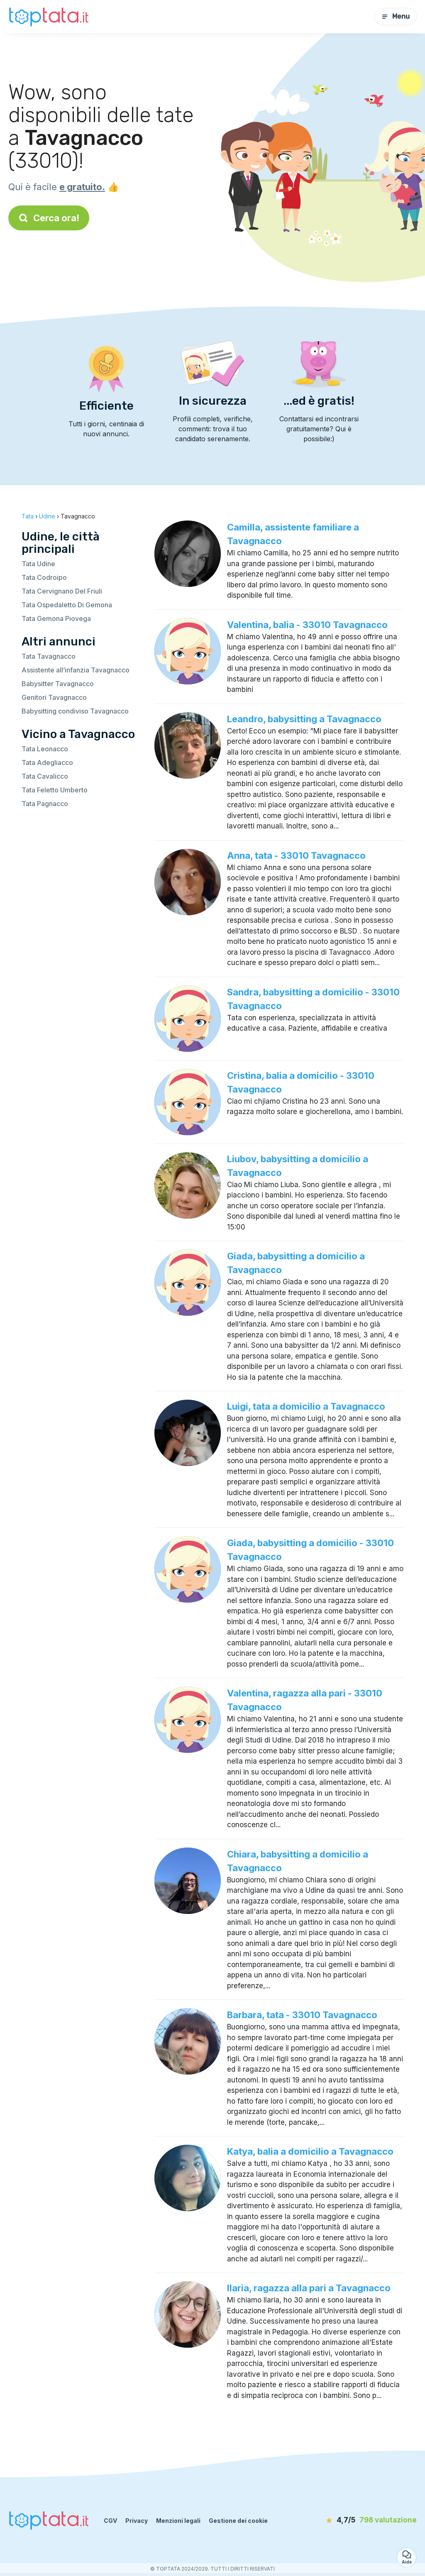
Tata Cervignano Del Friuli (62, 591)
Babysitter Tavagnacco (58, 683)
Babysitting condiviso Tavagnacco (75, 711)
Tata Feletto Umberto (55, 790)
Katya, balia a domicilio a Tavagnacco (310, 2151)
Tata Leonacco (45, 749)
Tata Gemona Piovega (56, 618)
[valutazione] (369, 2520)
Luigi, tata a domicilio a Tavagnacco (306, 1406)
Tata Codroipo (44, 577)
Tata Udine (38, 564)
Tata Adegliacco (47, 762)
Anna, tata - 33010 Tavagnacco (296, 855)
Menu (395, 16)
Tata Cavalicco (45, 776)
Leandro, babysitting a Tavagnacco (304, 719)
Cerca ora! (48, 218)
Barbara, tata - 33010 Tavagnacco (302, 2014)
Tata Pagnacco (45, 803)
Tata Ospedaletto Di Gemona (67, 605)
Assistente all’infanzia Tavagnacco (75, 670)
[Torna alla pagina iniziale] (49, 16)
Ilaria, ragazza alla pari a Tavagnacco (309, 2288)
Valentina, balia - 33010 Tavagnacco (307, 624)
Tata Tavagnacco (49, 656)
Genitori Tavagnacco (54, 697)
